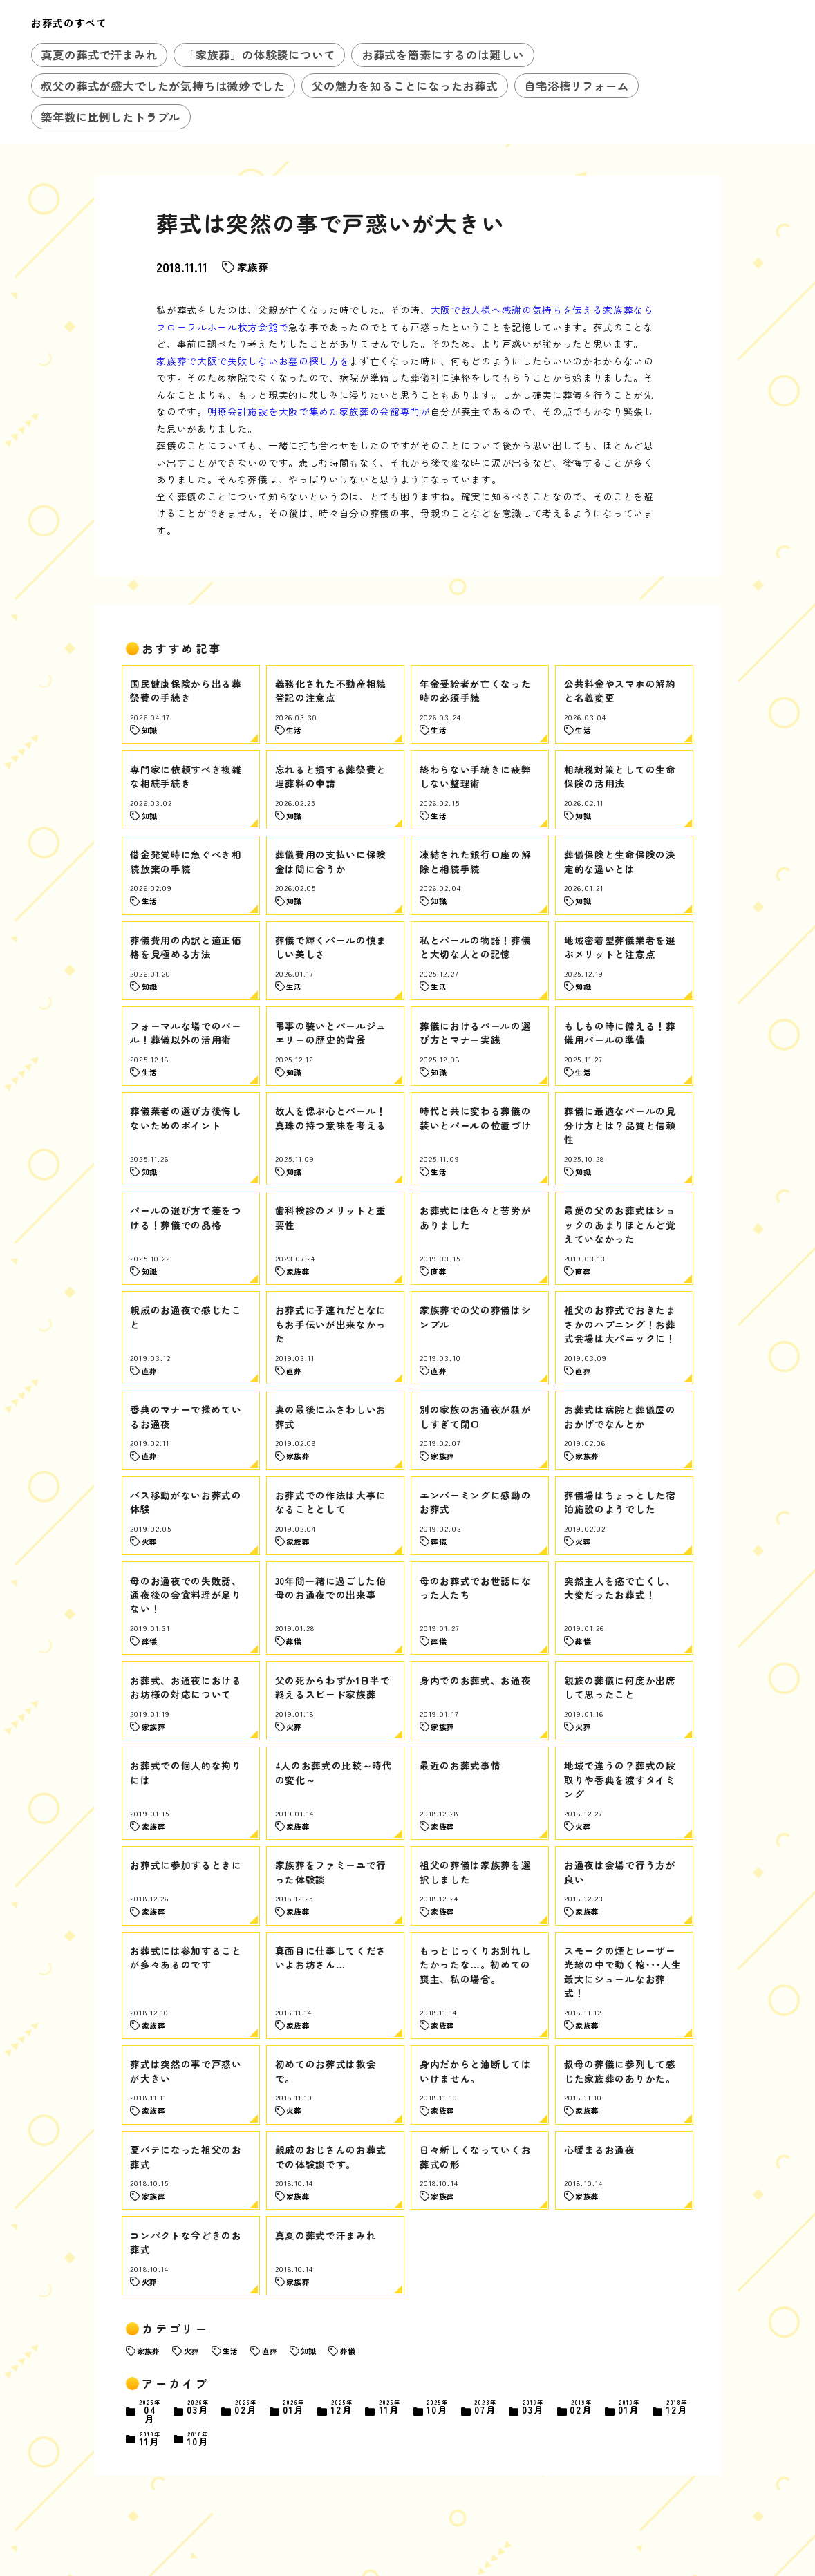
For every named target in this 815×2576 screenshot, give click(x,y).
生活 (230, 2350)
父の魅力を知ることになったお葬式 (405, 85)
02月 (246, 2408)
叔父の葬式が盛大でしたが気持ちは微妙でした (163, 85)
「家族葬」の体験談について (259, 54)
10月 (438, 2408)
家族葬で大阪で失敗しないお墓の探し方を (252, 361)
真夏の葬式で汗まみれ (99, 54)
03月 (198, 2408)
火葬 (191, 2350)
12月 (342, 2408)
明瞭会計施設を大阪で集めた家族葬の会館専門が (319, 411)
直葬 (269, 2350)
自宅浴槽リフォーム (576, 85)
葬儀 (347, 2350)
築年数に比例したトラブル (110, 117)
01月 (294, 2408)
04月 (150, 2412)
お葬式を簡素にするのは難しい (443, 54)
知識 (308, 2350)
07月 (486, 2408)
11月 (390, 2408)
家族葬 (252, 266)
